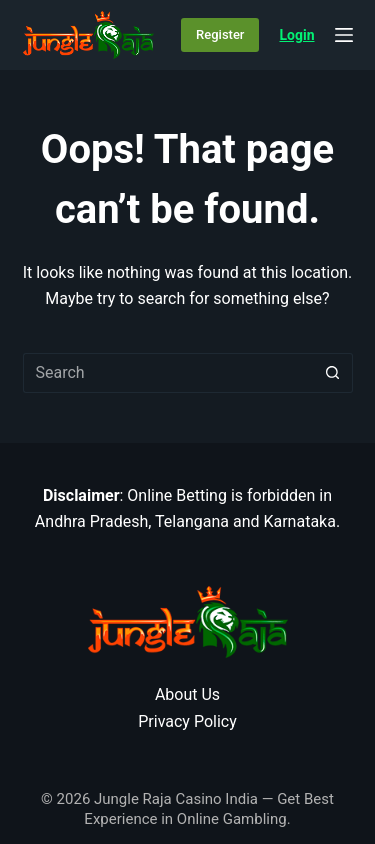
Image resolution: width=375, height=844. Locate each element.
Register (220, 34)
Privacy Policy (187, 721)
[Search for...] (168, 373)
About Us (187, 694)
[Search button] (333, 373)
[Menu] (344, 35)
